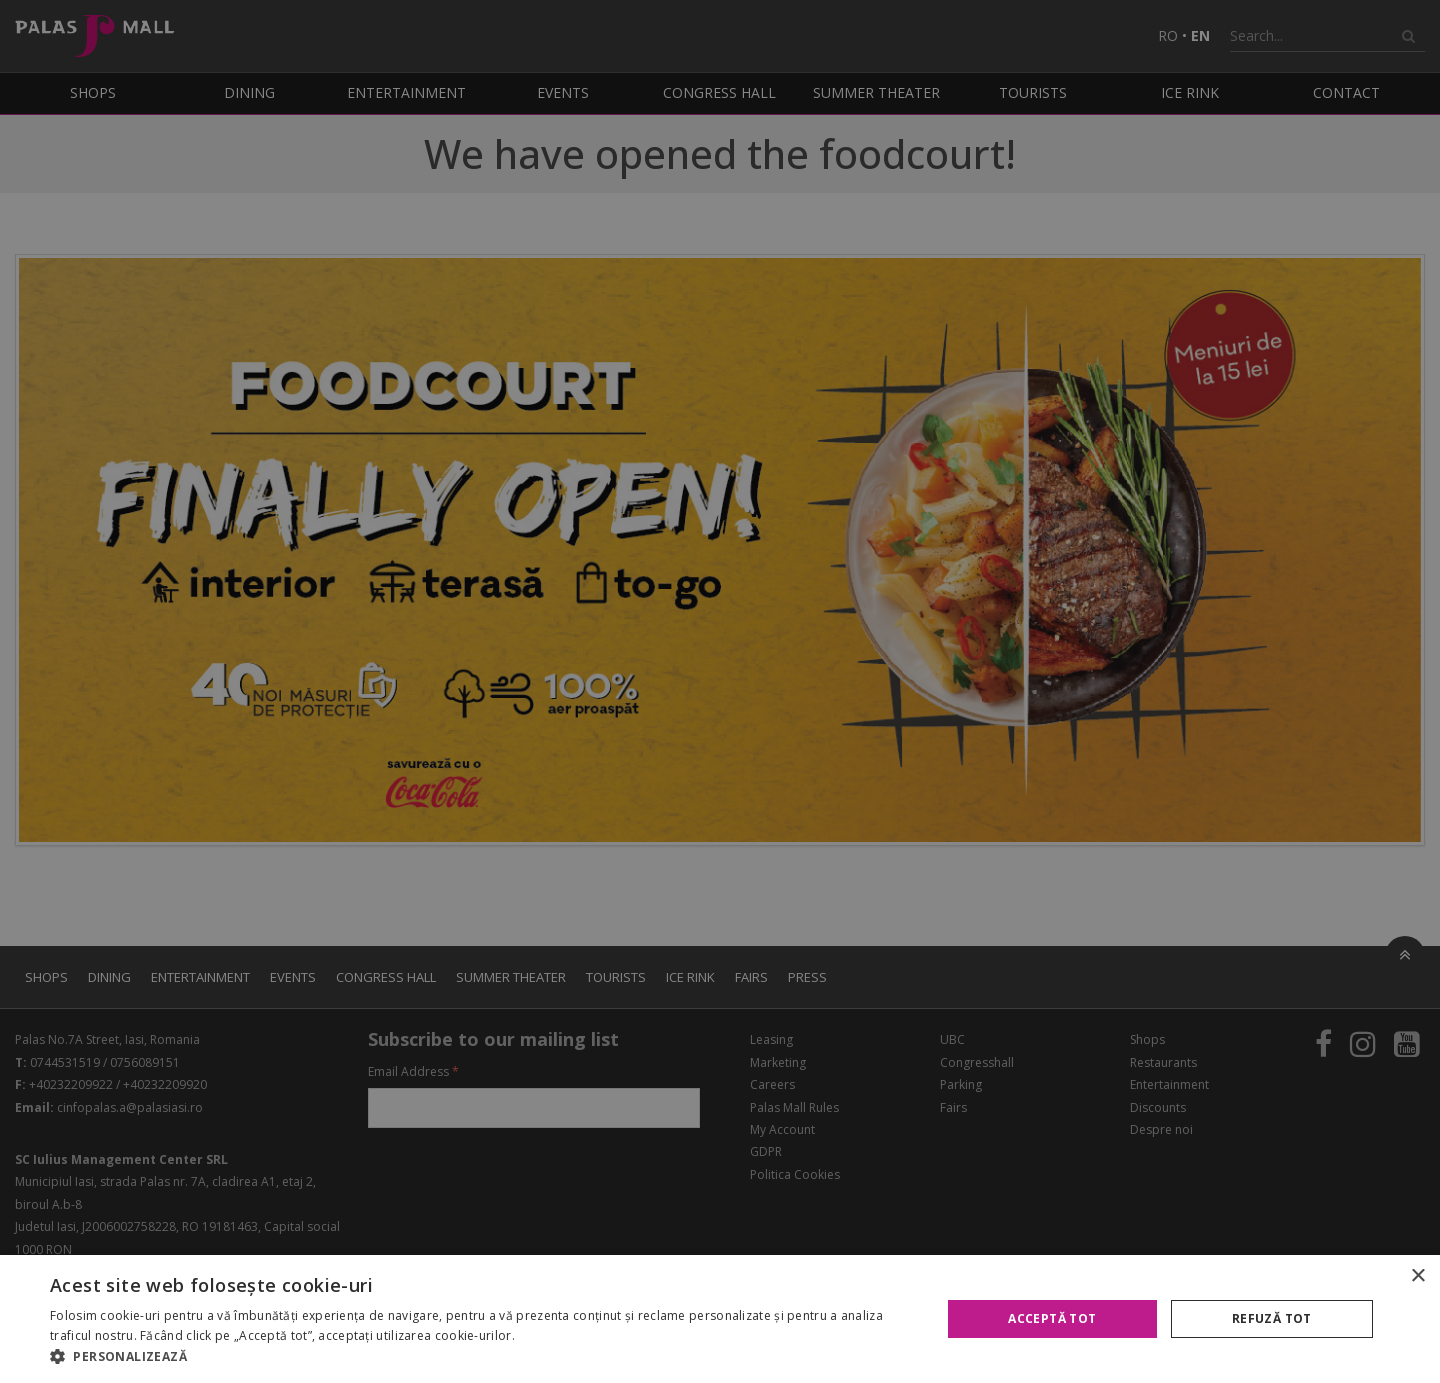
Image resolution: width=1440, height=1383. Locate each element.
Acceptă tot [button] (1052, 1318)
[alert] (720, 691)
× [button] (1417, 1276)
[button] (482, 1357)
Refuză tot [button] (1272, 1318)
